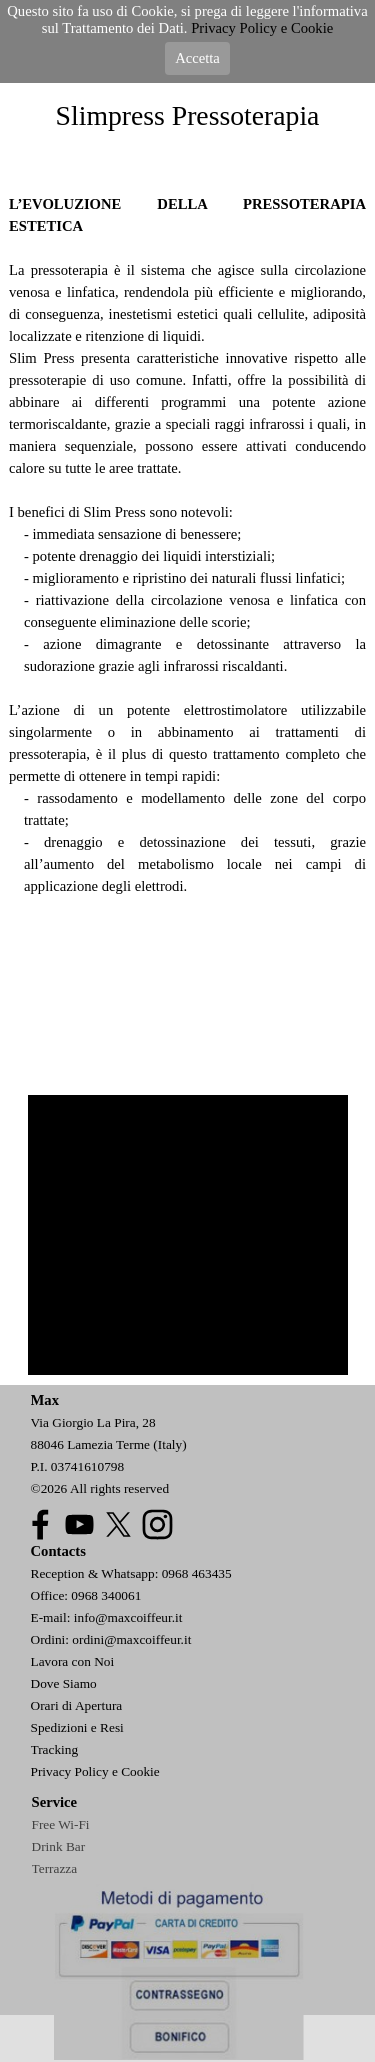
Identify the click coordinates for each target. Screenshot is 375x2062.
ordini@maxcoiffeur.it (131, 1639)
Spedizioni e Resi (77, 1727)
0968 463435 (197, 1573)
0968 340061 (106, 1595)
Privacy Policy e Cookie (95, 1771)
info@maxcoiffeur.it (128, 1617)
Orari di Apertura (77, 1705)
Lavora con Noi (73, 1661)
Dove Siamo (64, 1683)
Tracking (55, 1749)
